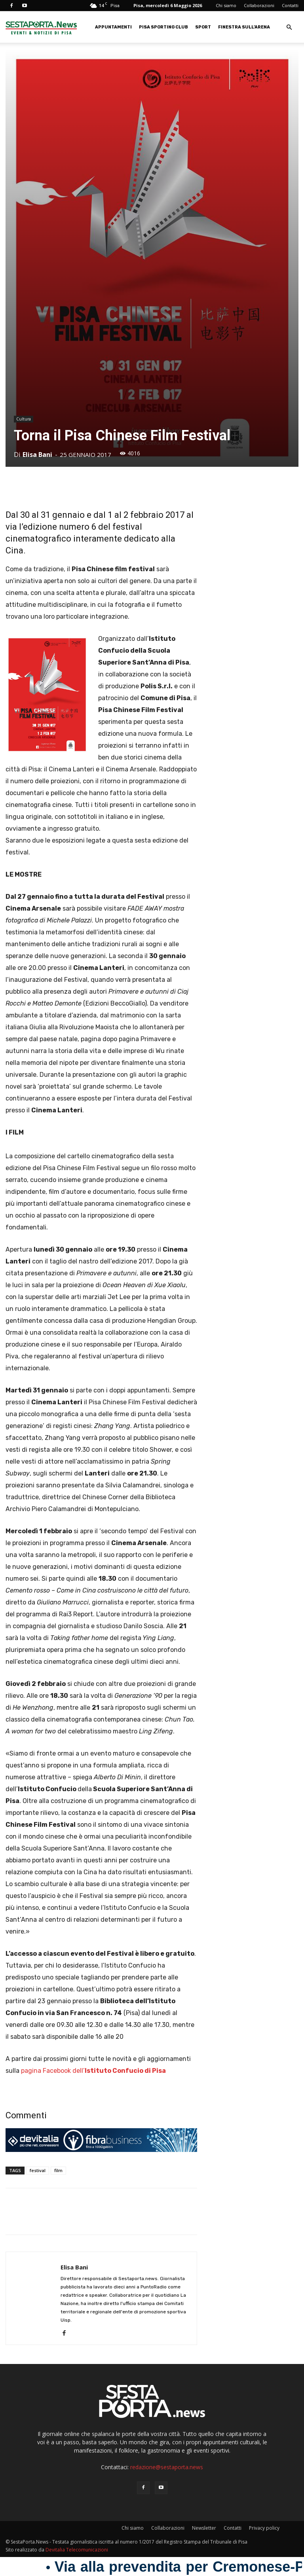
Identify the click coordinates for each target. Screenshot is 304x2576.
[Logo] (41, 27)
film (58, 2170)
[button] (288, 27)
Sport (203, 27)
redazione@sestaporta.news (166, 2467)
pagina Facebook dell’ (93, 2070)
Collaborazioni (259, 5)
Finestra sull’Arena (244, 27)
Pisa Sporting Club (163, 27)
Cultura (23, 419)
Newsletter (204, 2528)
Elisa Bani (37, 454)
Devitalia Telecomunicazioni (77, 2549)
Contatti (290, 5)
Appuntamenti (113, 27)
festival (38, 2170)
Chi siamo (226, 5)
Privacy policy (264, 2528)
